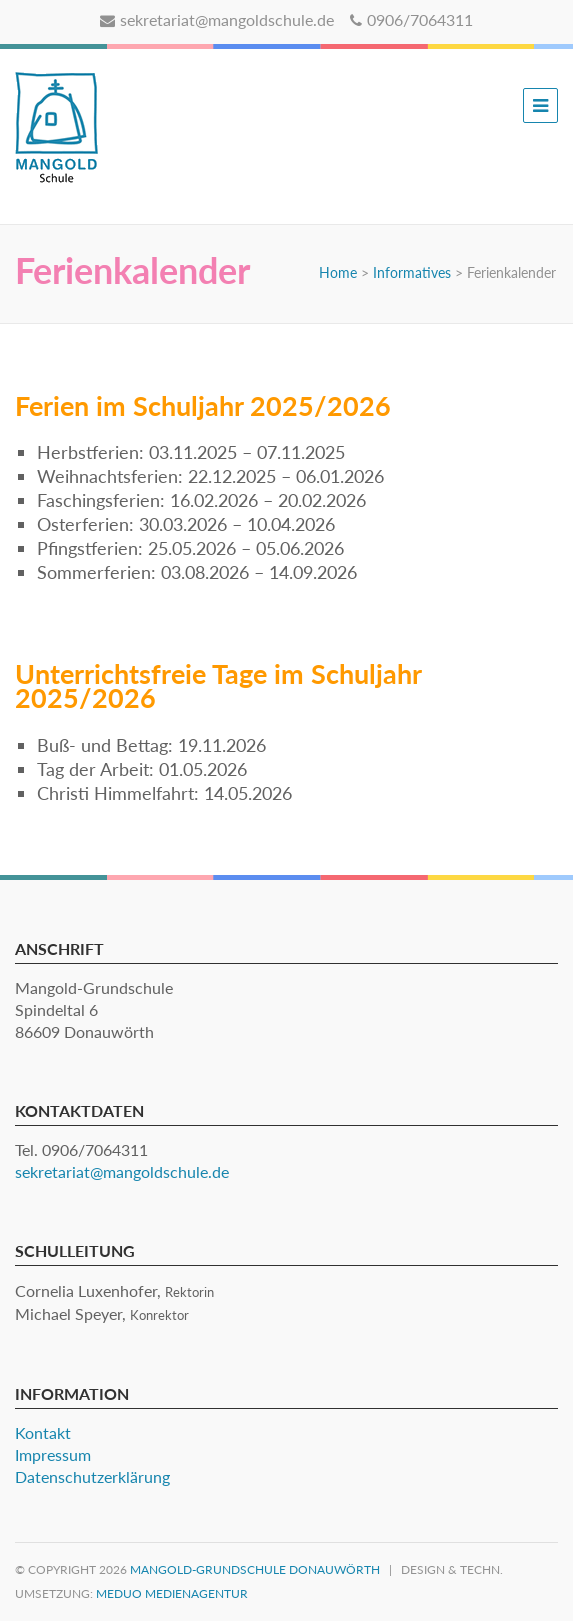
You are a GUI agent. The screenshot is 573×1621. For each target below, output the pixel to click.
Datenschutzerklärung (92, 1476)
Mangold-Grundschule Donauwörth (255, 1569)
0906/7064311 (411, 19)
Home (338, 272)
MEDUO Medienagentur (172, 1593)
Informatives (412, 272)
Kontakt (43, 1432)
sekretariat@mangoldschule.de (217, 19)
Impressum (53, 1454)
